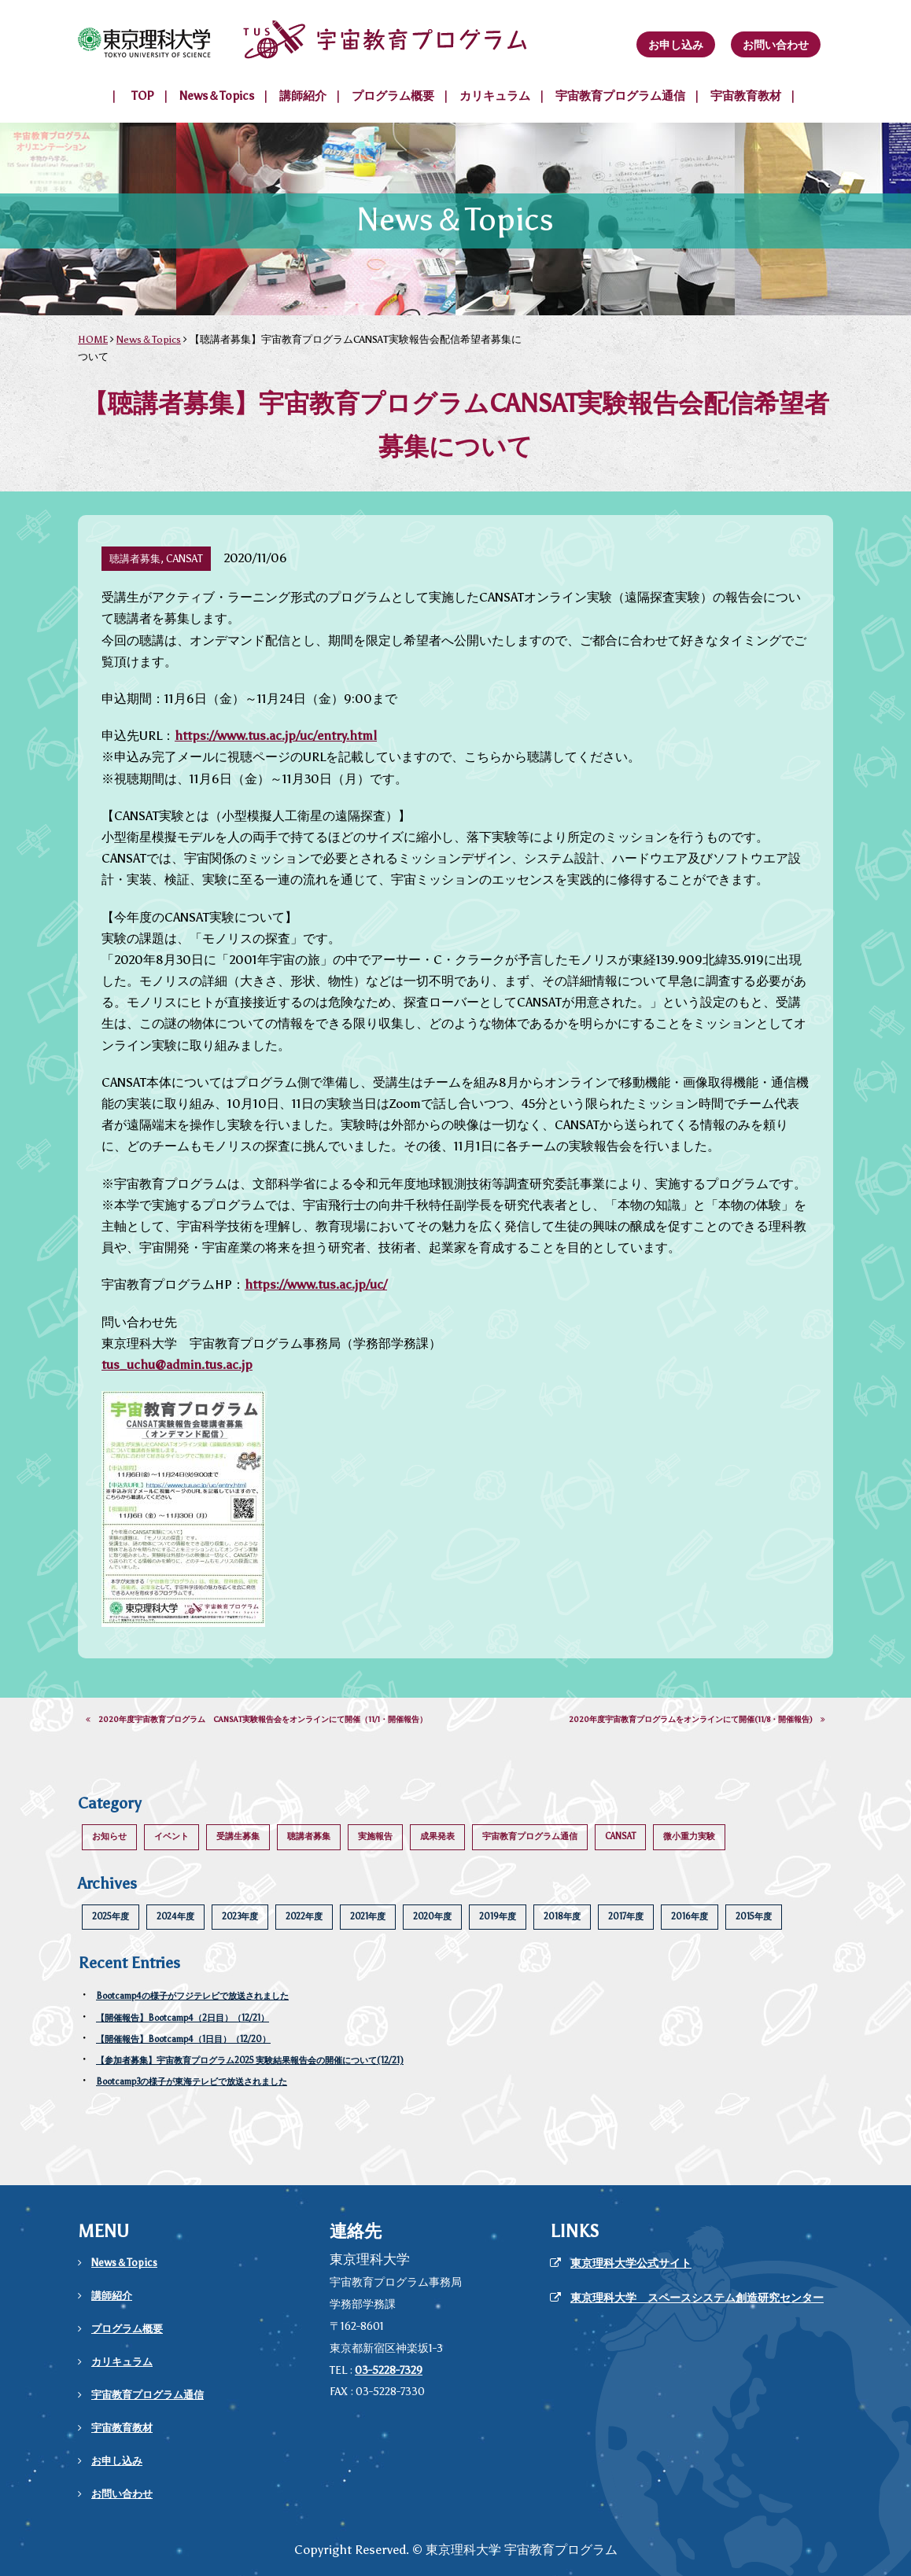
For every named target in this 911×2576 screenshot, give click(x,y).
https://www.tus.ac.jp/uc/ (316, 1284)
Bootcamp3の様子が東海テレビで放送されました (191, 2082)
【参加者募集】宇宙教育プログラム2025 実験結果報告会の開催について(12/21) (250, 2060)
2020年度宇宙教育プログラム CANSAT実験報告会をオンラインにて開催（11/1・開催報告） (256, 1719)
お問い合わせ (776, 45)
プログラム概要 (393, 96)
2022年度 (304, 1917)
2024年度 (175, 1917)
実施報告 (375, 1836)
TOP (142, 96)
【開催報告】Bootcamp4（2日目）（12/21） (182, 2018)
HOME (93, 339)
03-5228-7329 (388, 2370)
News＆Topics (216, 96)
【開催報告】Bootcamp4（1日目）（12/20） (183, 2039)
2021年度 (367, 1917)
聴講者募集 (308, 1836)
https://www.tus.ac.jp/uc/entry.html (276, 735)
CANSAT (620, 1836)
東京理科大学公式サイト (631, 2263)
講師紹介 (302, 96)
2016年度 (689, 1917)
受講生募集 (238, 1836)
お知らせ (109, 1836)
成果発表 (437, 1836)
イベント (171, 1836)
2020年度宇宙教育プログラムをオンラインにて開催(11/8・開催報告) (697, 1719)
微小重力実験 (689, 1836)
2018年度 (562, 1917)
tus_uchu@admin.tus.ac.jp (177, 1364)
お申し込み (675, 45)
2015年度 (754, 1917)
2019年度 (497, 1917)
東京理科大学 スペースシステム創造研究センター (697, 2298)
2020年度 (432, 1917)
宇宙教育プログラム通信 (620, 96)
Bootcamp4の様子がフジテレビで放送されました (192, 1996)
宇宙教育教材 (745, 96)
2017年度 (626, 1917)
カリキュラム (494, 96)
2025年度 (110, 1917)
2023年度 (240, 1917)
